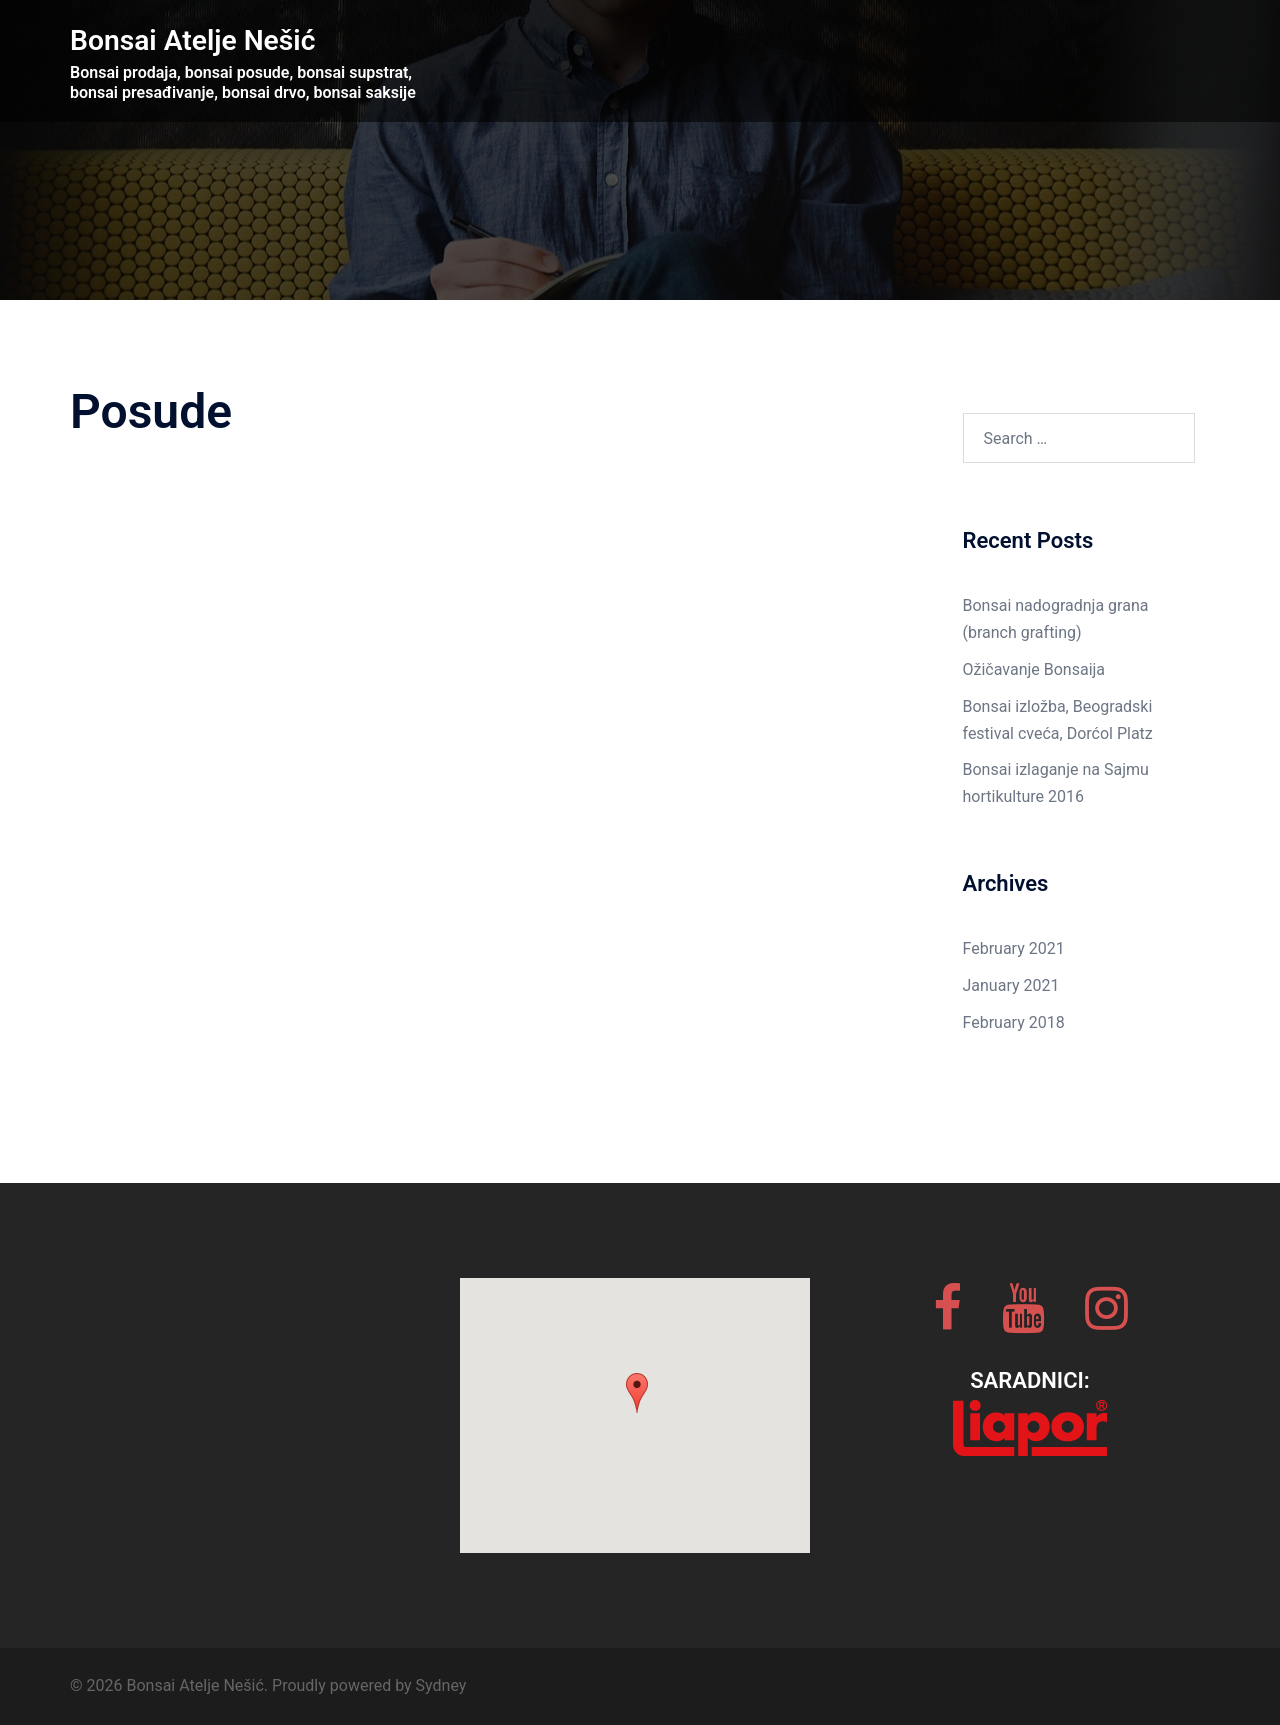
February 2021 (1014, 948)
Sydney (441, 1685)
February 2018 (1014, 1022)
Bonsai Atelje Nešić (209, 39)
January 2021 (1011, 985)
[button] (637, 1393)
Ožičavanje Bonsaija (1034, 669)
